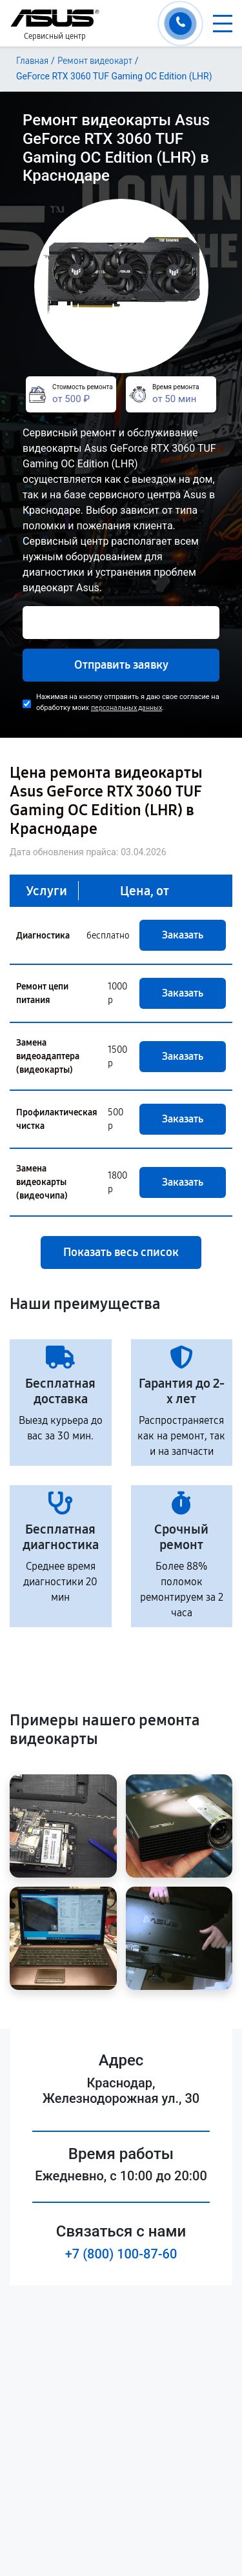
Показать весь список (121, 1252)
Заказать (182, 935)
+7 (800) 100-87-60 (121, 2254)
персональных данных (126, 708)
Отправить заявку (121, 665)
